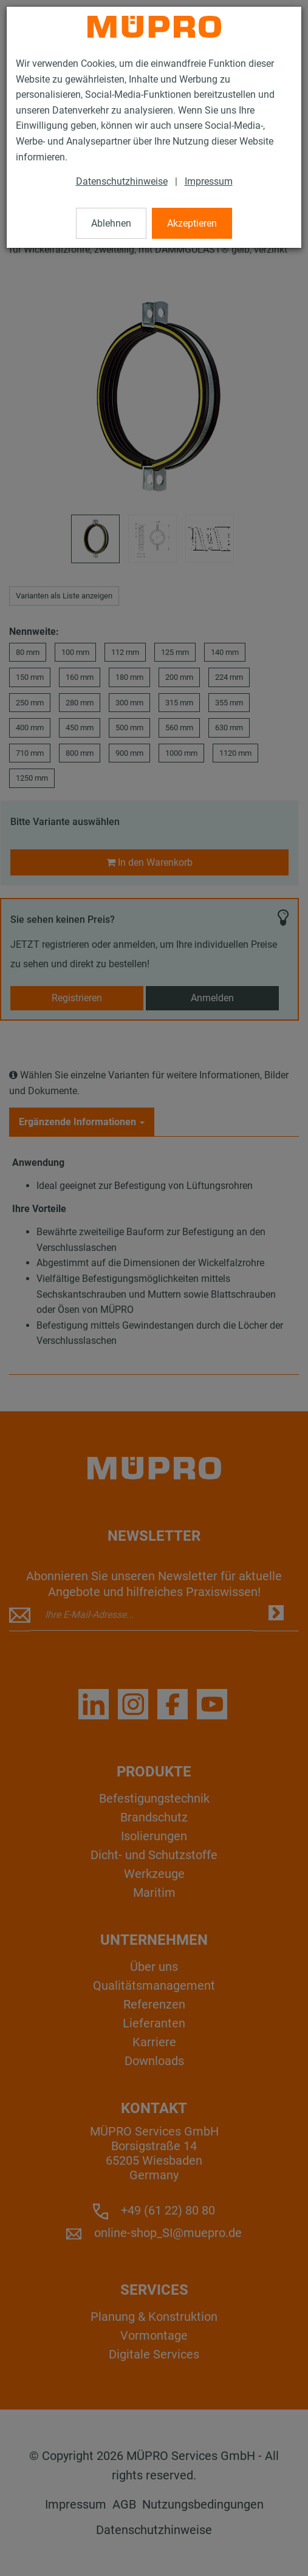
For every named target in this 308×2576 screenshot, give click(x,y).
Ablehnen (111, 223)
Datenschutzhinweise (122, 181)
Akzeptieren (192, 223)
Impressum (209, 181)
